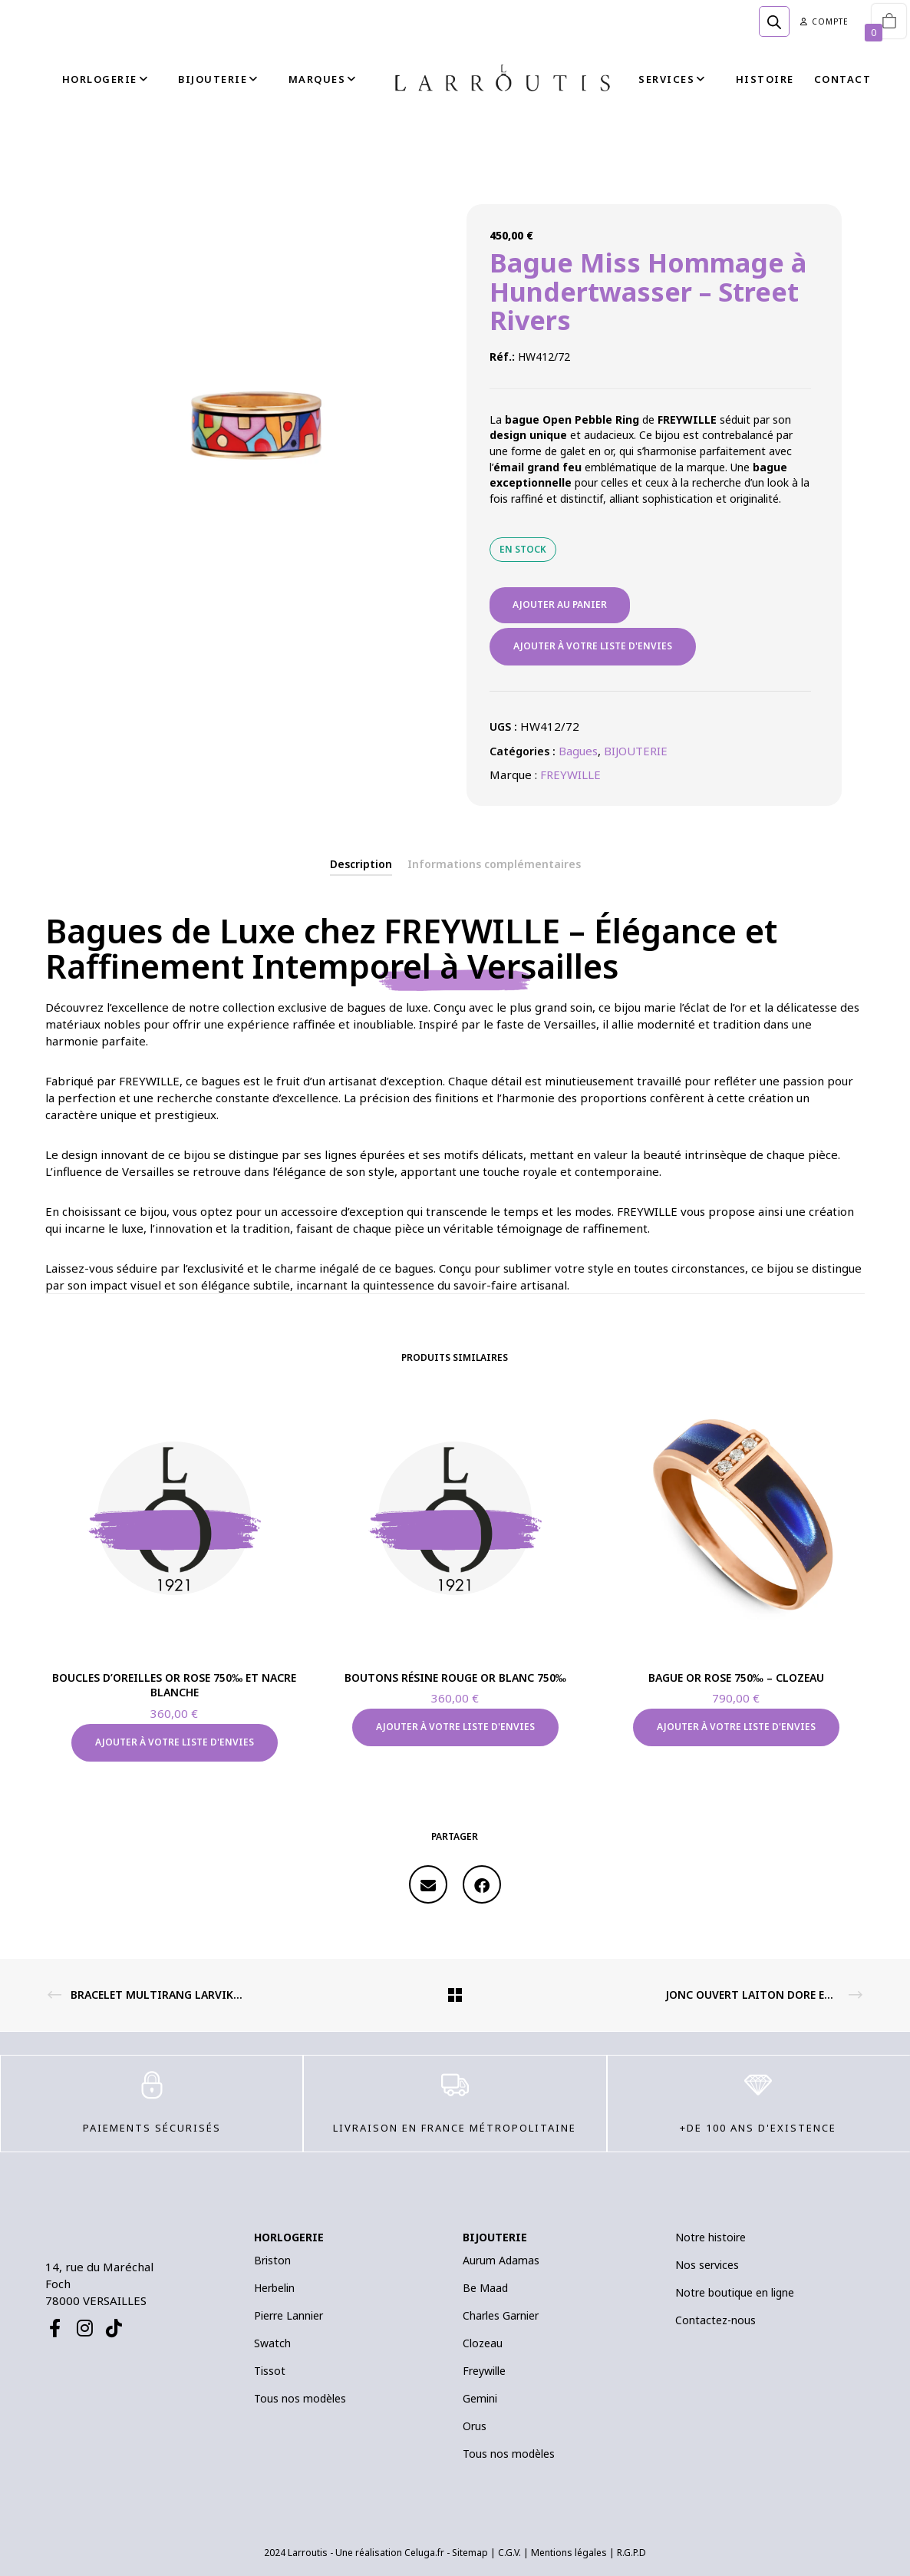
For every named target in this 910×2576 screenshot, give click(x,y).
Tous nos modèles (300, 2398)
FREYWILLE (570, 774)
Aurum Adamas (501, 2260)
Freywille (484, 2370)
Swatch (272, 2343)
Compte (824, 21)
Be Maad (485, 2287)
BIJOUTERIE (636, 750)
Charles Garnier (501, 2315)
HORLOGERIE (289, 2237)
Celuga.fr (424, 2552)
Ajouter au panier (560, 604)
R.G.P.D (631, 2552)
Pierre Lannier (288, 2315)
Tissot (269, 2370)
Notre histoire (710, 2237)
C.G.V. (509, 2552)
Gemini (480, 2398)
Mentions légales (569, 2552)
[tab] (361, 864)
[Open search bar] (774, 21)
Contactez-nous (715, 2320)
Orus (474, 2426)
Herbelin (274, 2287)
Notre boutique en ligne (734, 2292)
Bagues (578, 750)
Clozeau (483, 2343)
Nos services (707, 2264)
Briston (272, 2260)
